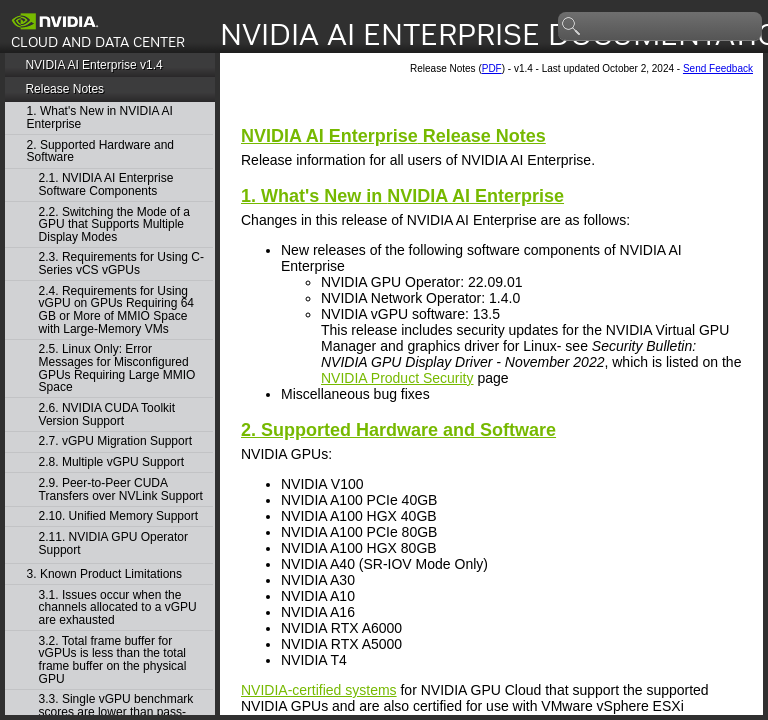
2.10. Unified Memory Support (118, 516)
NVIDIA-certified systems (319, 690)
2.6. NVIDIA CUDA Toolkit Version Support (107, 414)
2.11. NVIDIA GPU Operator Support (113, 543)
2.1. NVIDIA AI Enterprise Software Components (106, 184)
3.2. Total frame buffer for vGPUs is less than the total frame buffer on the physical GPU (113, 660)
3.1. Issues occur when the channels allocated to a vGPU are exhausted (118, 608)
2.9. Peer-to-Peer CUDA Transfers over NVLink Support (121, 489)
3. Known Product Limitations (104, 574)
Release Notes (64, 89)
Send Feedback (718, 68)
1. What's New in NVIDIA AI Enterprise (100, 117)
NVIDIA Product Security (397, 378)
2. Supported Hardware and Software (100, 151)
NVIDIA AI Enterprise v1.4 (93, 65)
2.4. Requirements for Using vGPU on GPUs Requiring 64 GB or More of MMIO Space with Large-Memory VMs (116, 310)
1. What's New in (402, 196)
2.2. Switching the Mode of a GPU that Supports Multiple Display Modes (114, 225)
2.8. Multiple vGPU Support (111, 462)
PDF (492, 68)
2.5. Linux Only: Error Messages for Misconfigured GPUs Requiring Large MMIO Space (117, 368)
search (572, 27)
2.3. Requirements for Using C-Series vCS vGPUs (121, 263)
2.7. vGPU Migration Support (115, 441)
